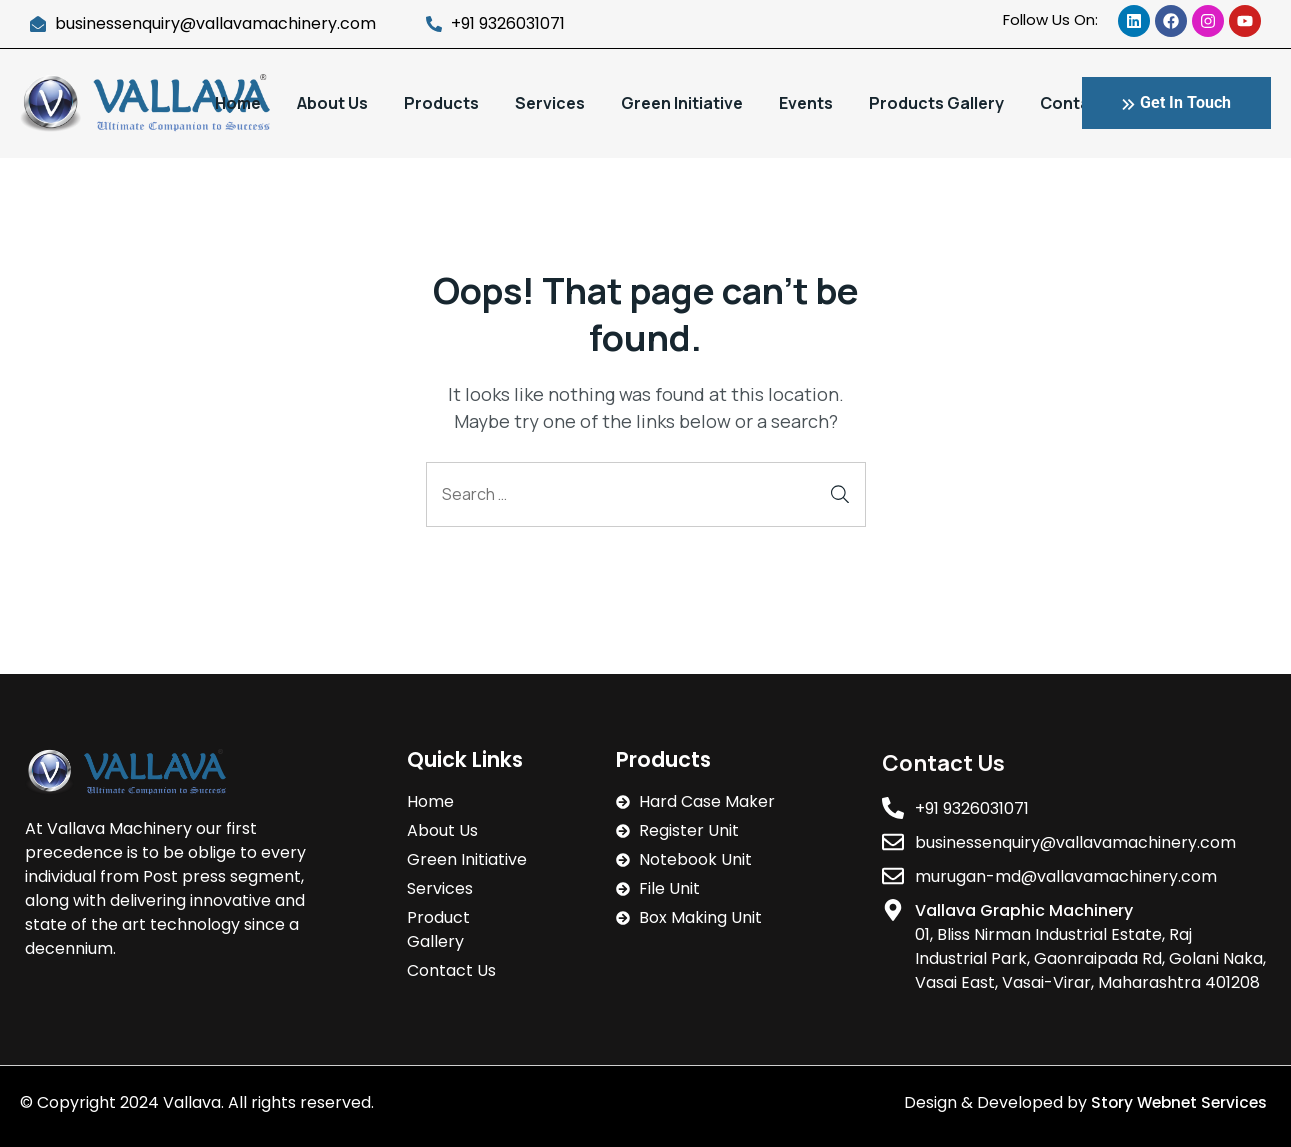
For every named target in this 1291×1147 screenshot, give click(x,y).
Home (238, 103)
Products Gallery (936, 103)
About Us (332, 103)
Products (441, 103)
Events (806, 103)
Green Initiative (682, 103)
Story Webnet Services (1177, 1102)
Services (550, 103)
